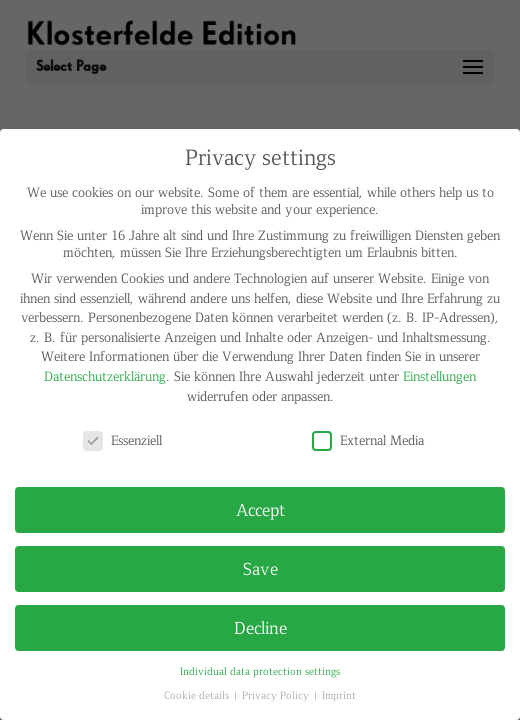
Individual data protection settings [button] (260, 670)
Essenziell (122, 439)
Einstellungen (439, 375)
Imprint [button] (339, 694)
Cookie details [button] (198, 694)
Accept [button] (260, 509)
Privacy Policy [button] (277, 694)
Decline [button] (260, 627)
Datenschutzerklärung (105, 375)
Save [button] (260, 568)
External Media (368, 439)
